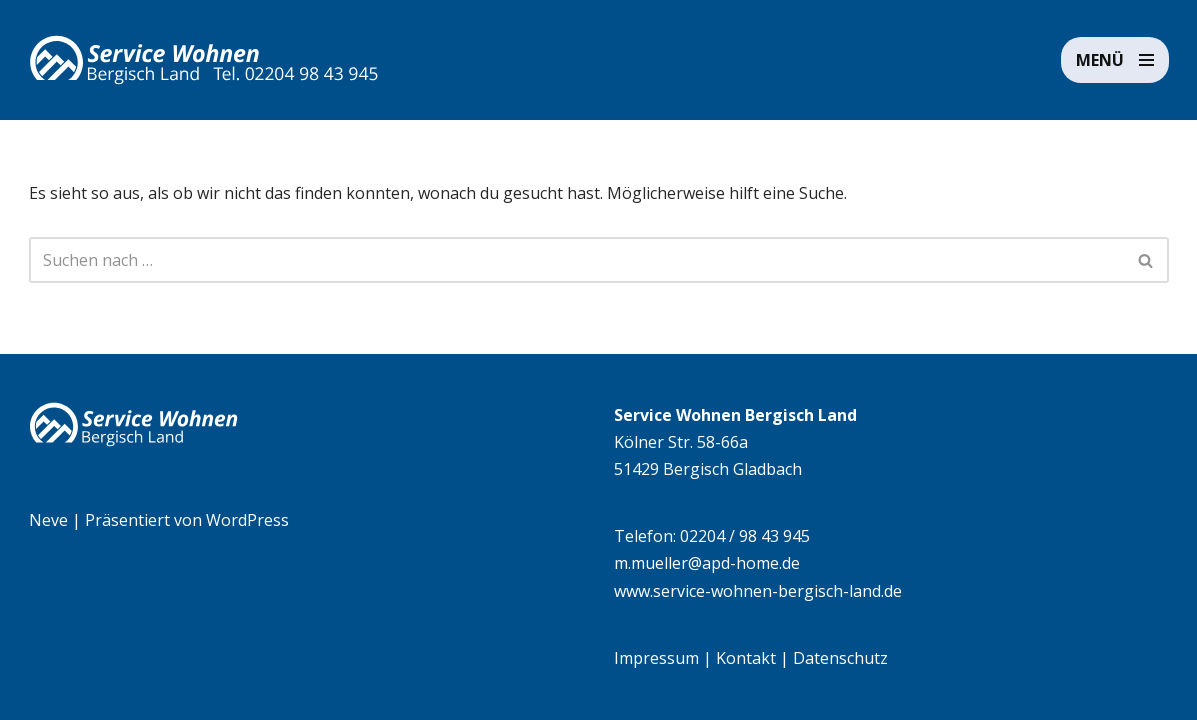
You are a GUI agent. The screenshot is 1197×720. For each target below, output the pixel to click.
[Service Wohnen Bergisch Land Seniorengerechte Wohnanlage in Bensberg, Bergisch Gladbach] (204, 60)
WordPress (247, 520)
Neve (48, 520)
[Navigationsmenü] (1115, 60)
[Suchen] (576, 260)
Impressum (656, 658)
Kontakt (746, 658)
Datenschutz (840, 658)
